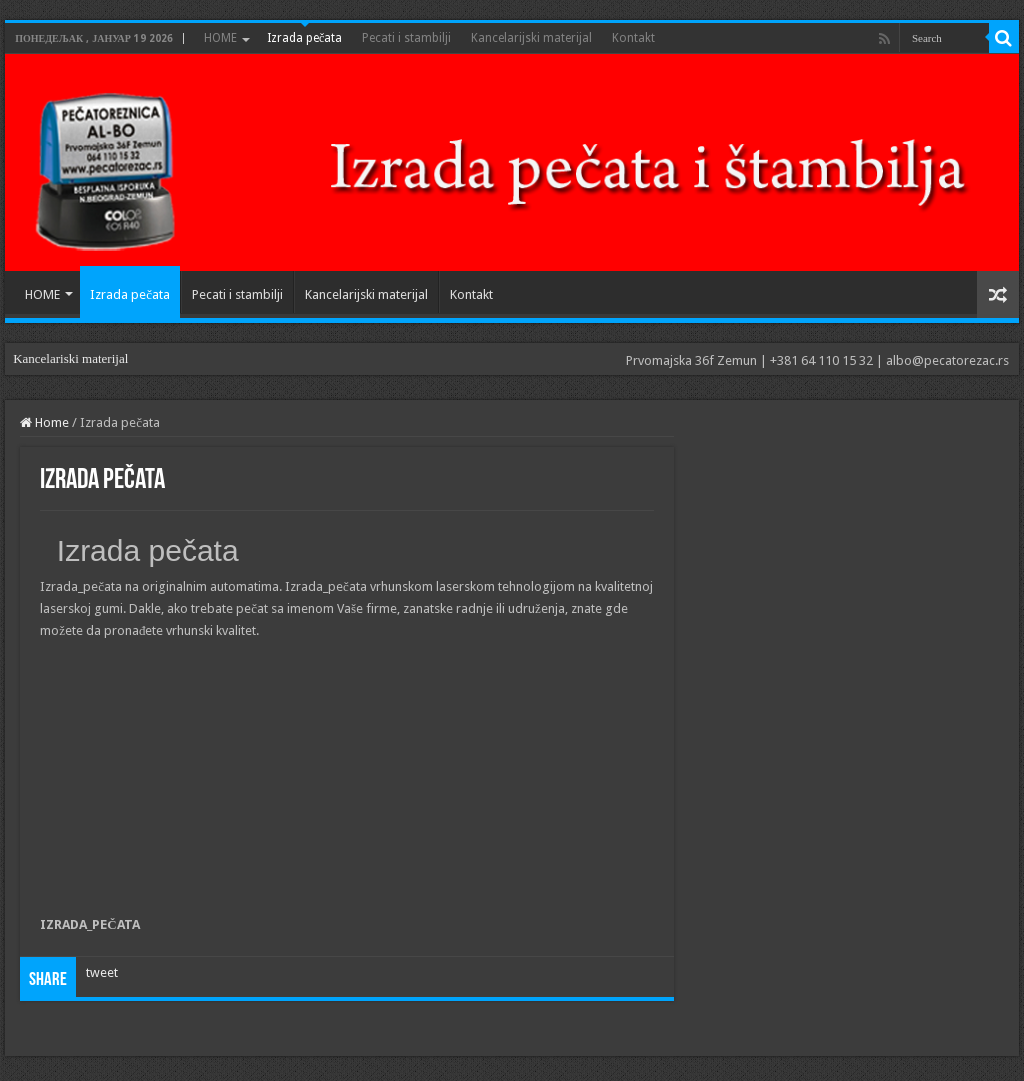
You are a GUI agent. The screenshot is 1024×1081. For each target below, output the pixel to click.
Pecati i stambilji (406, 38)
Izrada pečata (304, 38)
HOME (220, 38)
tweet (102, 972)
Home (44, 422)
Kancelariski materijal (70, 358)
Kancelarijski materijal (531, 38)
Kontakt (633, 38)
